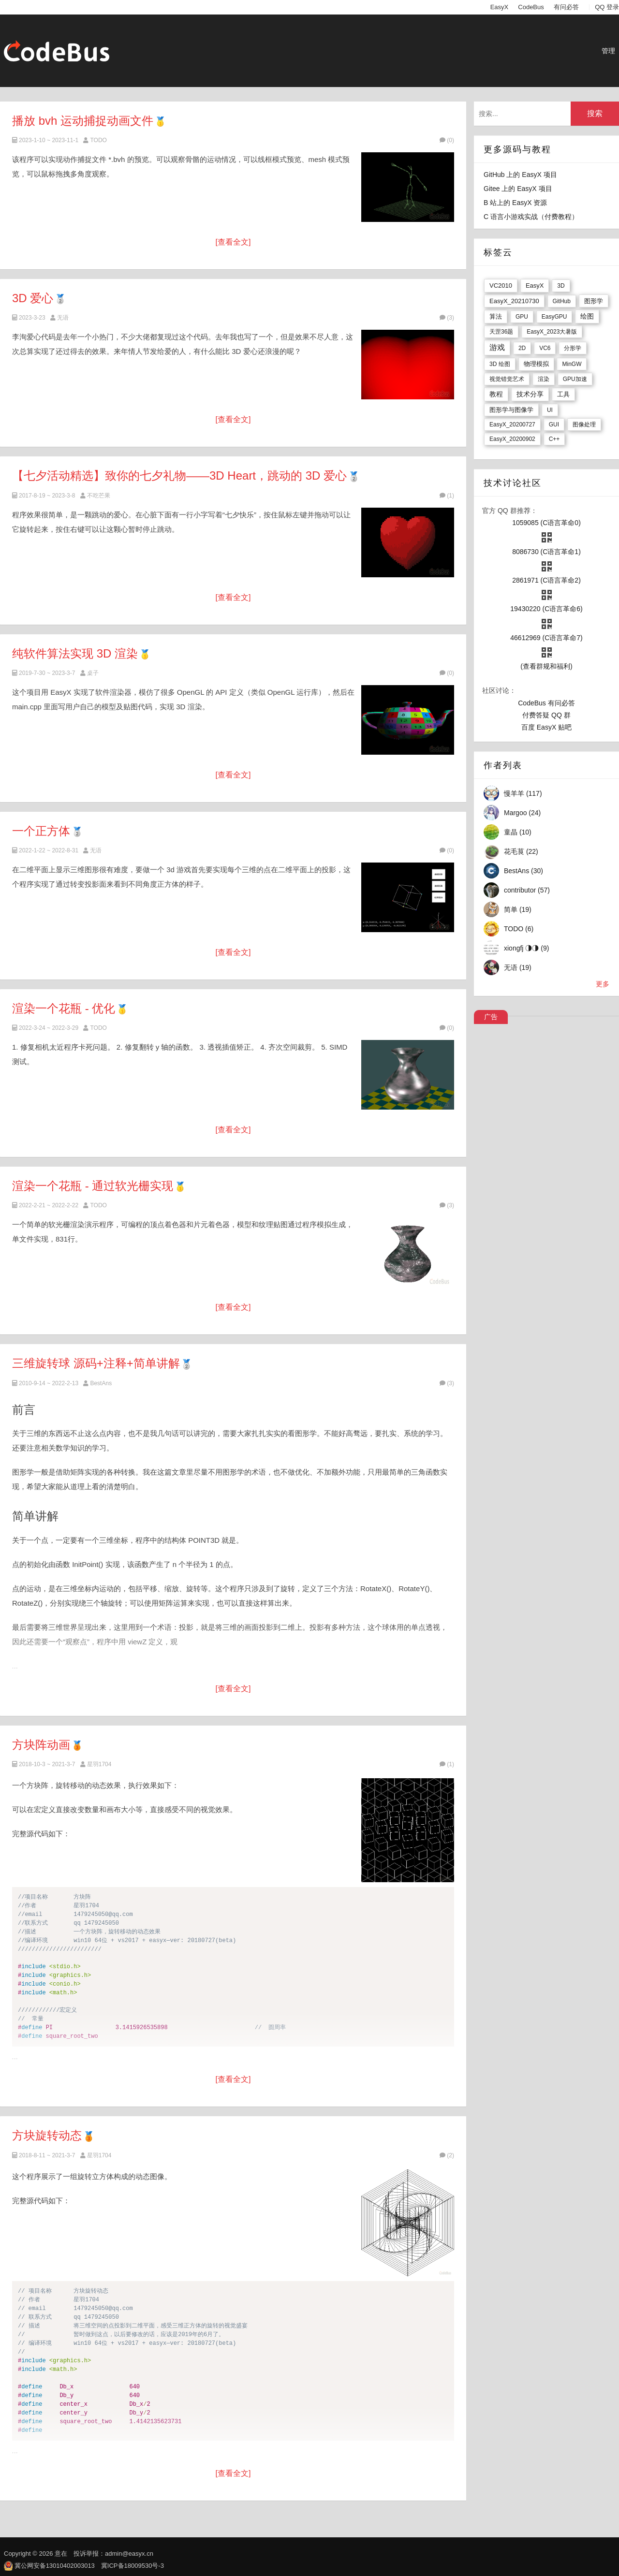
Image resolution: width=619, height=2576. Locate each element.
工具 (563, 394)
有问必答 (566, 7)
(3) (447, 317)
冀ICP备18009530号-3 (132, 2565)
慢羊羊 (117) (523, 793)
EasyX (499, 7)
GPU (522, 316)
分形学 (572, 348)
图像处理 (584, 424)
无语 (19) (517, 967)
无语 (63, 317)
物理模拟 (536, 363)
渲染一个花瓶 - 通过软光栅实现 (92, 1185)
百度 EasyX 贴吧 (546, 727)
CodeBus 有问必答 (546, 703)
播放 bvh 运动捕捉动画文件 (82, 120)
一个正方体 (41, 830)
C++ (554, 439)
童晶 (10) (517, 832)
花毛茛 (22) (521, 851)
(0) (447, 140)
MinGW (571, 364)
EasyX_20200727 (512, 424)
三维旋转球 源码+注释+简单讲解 (96, 1363)
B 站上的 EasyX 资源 (515, 202)
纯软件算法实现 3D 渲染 (75, 653)
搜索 (595, 113)
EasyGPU (554, 316)
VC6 (544, 348)
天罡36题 (501, 331)
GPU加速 (575, 379)
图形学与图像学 (511, 409)
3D (560, 285)
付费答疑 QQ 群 (546, 715)
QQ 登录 (607, 7)
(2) (447, 2155)
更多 (602, 984)
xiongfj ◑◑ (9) (526, 948)
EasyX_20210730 (514, 301)
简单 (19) (517, 909)
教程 (496, 394)
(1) (447, 495)
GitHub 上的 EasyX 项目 (520, 174)
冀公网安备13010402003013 (55, 2565)
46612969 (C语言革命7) (546, 638)
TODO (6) (518, 929)
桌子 (93, 673)
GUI (554, 424)
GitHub (562, 301)
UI (550, 410)
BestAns (101, 1383)
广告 (491, 1017)
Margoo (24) (522, 813)
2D (522, 348)
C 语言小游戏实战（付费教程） (531, 216)
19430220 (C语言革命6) (546, 609)
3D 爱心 (32, 298)
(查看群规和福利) (546, 666)
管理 (608, 51)
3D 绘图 (499, 364)
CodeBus (531, 7)
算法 (495, 316)
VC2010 (500, 285)
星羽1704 (99, 1764)
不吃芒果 (98, 495)
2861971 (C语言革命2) (546, 580)
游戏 (497, 347)
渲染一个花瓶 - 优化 (63, 1008)
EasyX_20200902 (512, 439)
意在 (61, 2553)
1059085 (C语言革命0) (546, 523)
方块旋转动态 (47, 2135)
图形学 (593, 301)
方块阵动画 (41, 1744)
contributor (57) (527, 890)
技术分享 (530, 394)
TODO (98, 140)
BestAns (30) (523, 871)
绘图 (587, 316)
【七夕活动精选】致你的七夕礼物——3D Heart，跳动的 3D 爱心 (179, 475)
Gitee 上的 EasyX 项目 (518, 188)
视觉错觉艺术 (506, 379)
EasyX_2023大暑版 (552, 331)
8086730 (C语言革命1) (546, 552)
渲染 (543, 379)
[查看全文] (233, 242)
